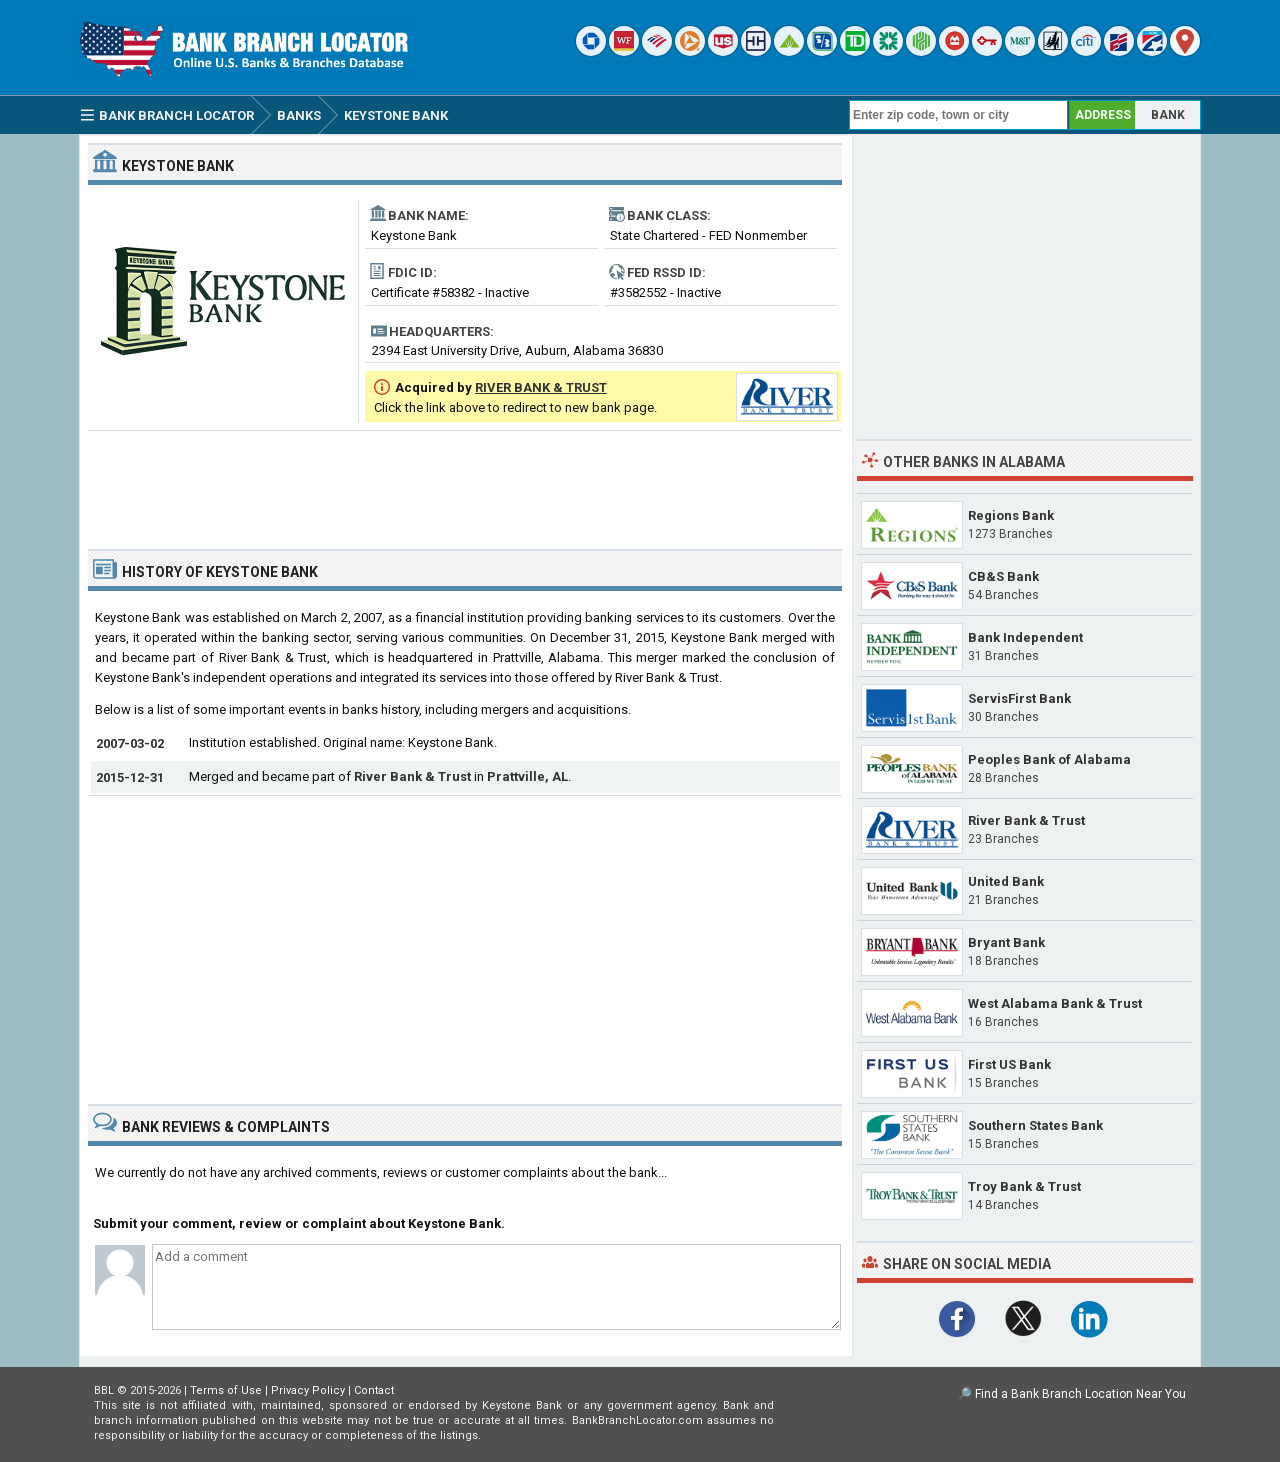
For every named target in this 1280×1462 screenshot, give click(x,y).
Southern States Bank (1035, 1125)
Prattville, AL (527, 776)
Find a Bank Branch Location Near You (1080, 1394)
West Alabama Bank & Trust (1055, 1003)
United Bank (1006, 881)
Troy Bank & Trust (1024, 1186)
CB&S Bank (1003, 576)
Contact (374, 1390)
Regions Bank (1011, 515)
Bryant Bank (1006, 942)
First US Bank (1009, 1064)
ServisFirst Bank (1019, 698)
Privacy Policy (308, 1390)
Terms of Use (226, 1390)
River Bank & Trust (412, 776)
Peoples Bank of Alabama (1049, 759)
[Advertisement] (465, 482)
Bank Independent (1025, 637)
